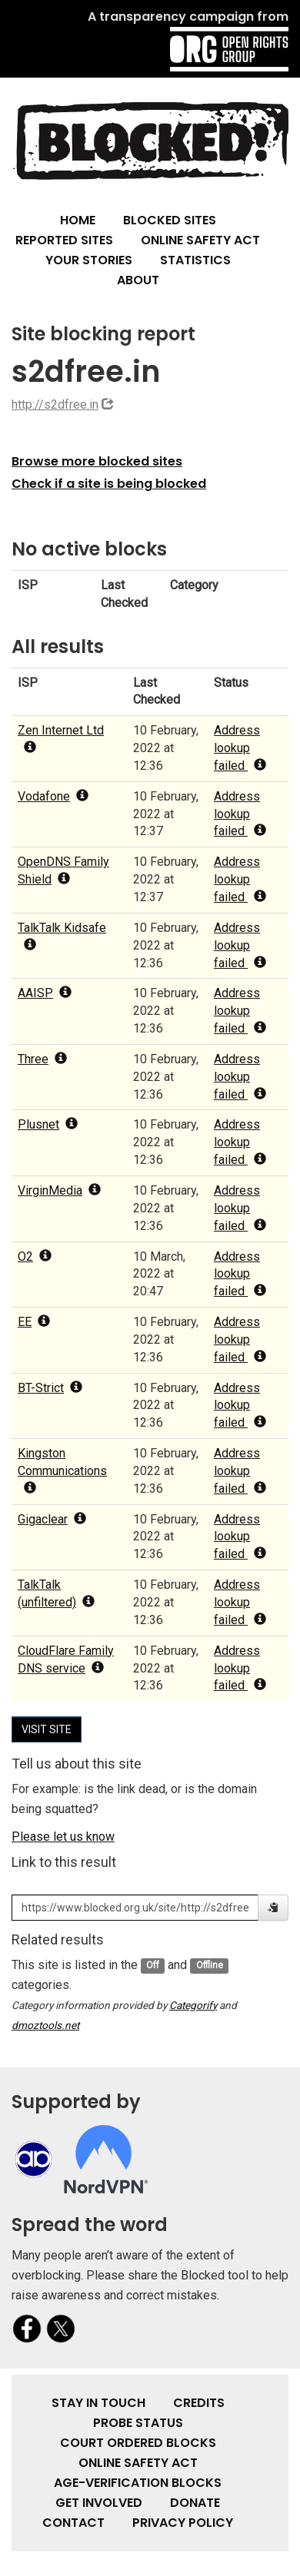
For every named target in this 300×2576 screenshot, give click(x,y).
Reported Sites (64, 240)
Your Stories (88, 260)
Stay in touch (98, 2403)
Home (77, 220)
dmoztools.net (45, 2025)
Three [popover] (42, 1059)
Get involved (98, 2502)
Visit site (47, 1729)
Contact (73, 2522)
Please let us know (63, 1836)
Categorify (193, 2005)
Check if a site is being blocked (109, 483)
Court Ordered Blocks (138, 2443)
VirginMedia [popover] (59, 1190)
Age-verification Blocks (138, 2482)
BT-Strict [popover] (50, 1388)
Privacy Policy (182, 2522)
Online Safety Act (200, 240)
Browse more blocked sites (97, 461)
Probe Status (138, 2423)
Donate (195, 2502)
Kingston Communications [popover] (62, 1470)
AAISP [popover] (45, 993)
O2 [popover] (35, 1256)
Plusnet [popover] (48, 1124)
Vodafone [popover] (53, 796)
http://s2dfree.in (55, 404)
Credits (199, 2403)
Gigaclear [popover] (52, 1519)
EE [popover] (34, 1322)
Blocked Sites (169, 220)
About (138, 280)
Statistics (195, 260)
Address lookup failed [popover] (240, 748)
